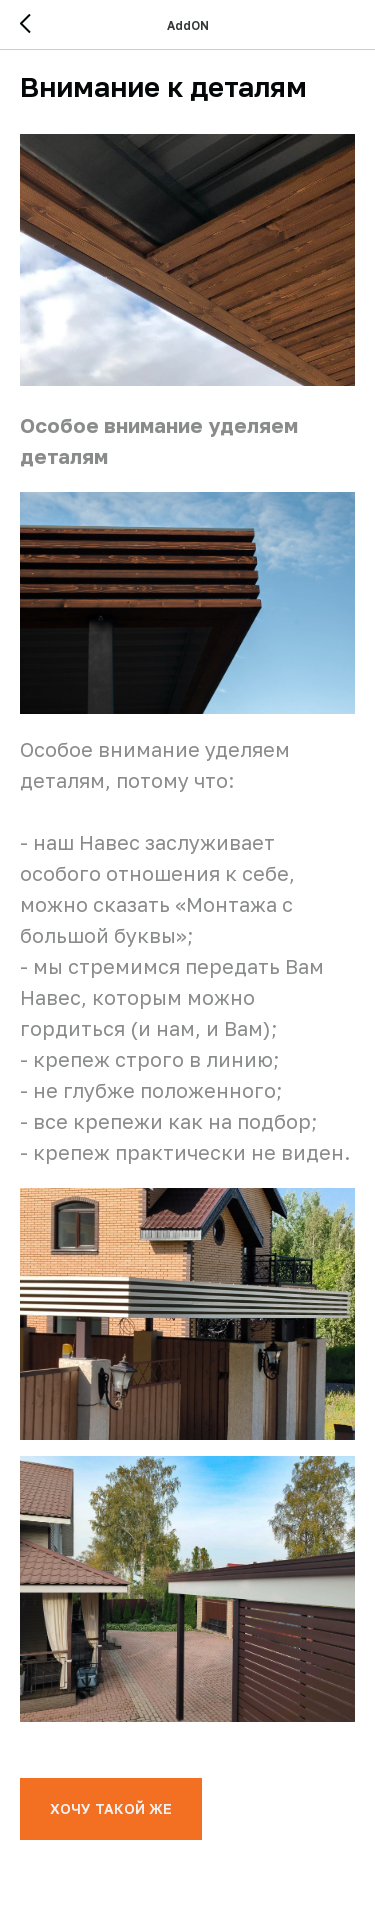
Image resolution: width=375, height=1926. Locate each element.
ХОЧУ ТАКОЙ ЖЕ (111, 1808)
